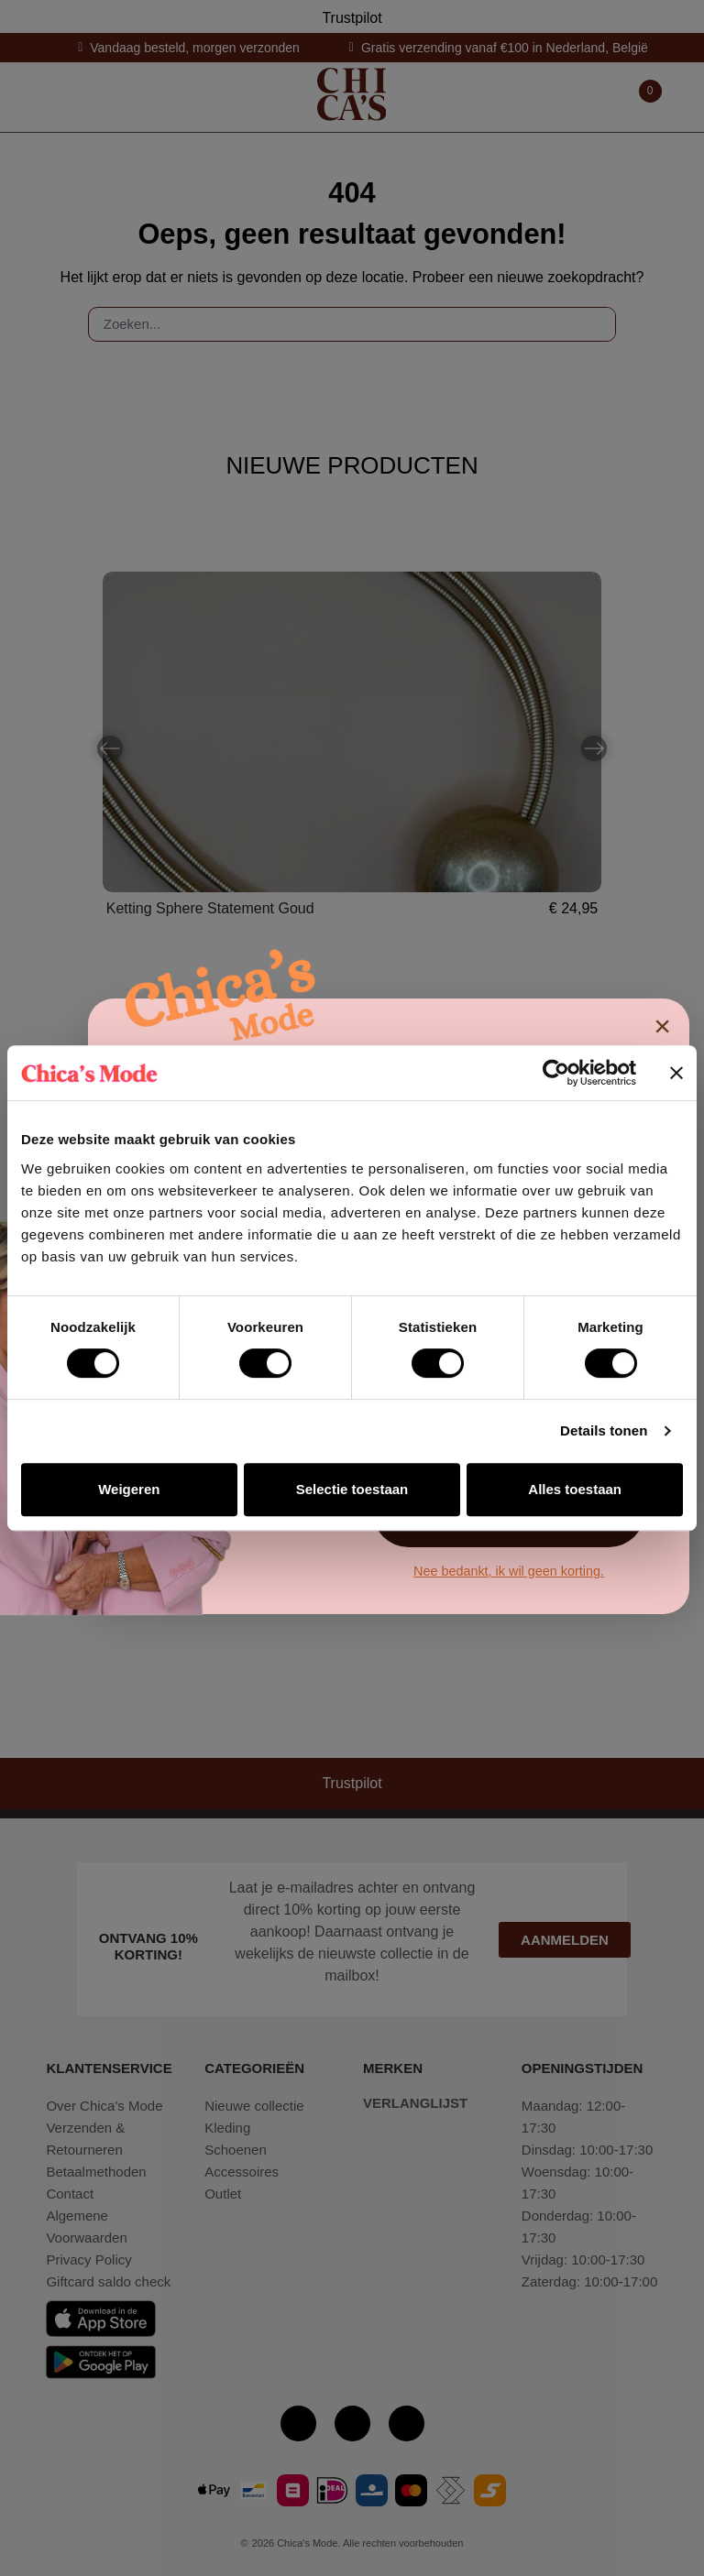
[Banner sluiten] (676, 1072)
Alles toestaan (575, 1489)
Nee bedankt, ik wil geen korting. (508, 1571)
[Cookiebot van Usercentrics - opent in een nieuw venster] (556, 1072)
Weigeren (129, 1489)
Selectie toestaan (352, 1489)
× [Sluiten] (662, 1026)
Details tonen (603, 1430)
